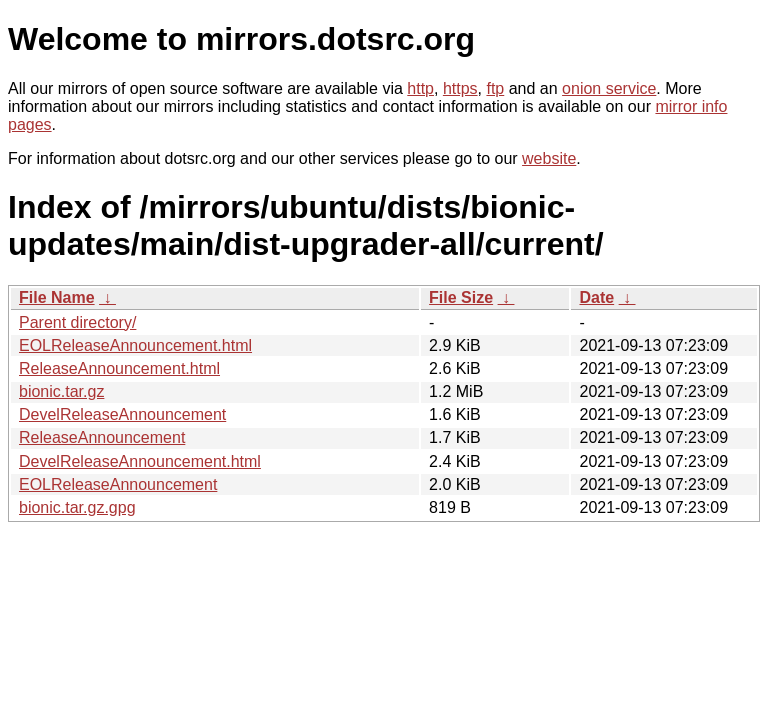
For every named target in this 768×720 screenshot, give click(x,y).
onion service (609, 88)
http (420, 88)
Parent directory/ (77, 322)
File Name (57, 297)
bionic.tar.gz (61, 391)
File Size (461, 297)
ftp (495, 88)
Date (596, 297)
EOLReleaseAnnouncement (118, 484)
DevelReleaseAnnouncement (122, 414)
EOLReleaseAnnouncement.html (135, 345)
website (549, 158)
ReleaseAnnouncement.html (119, 368)
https (460, 88)
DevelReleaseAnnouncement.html (140, 461)
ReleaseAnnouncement (102, 437)
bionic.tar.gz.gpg (77, 507)
